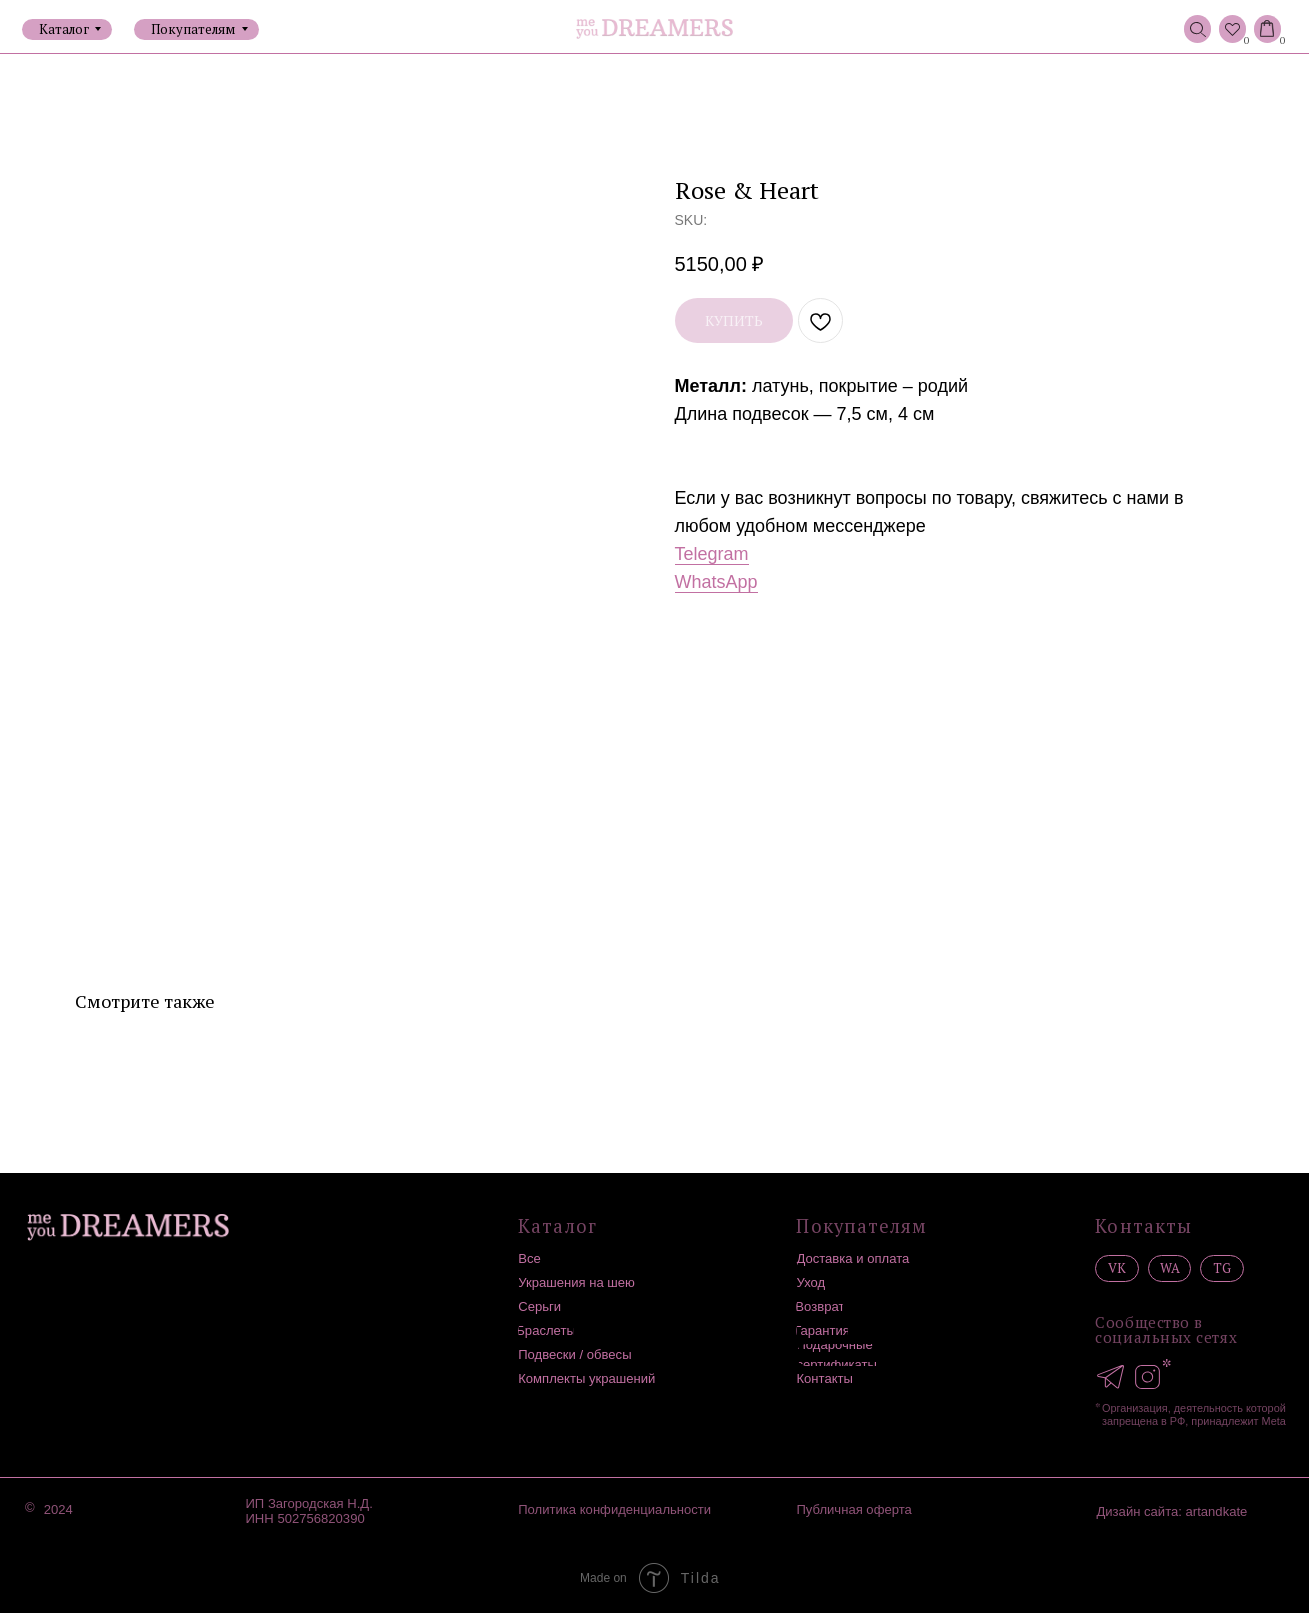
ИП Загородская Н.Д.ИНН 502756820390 (308, 1511)
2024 (58, 1509)
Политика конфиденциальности (614, 1509)
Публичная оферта (853, 1509)
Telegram (712, 554)
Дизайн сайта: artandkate (1171, 1511)
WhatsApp (716, 582)
